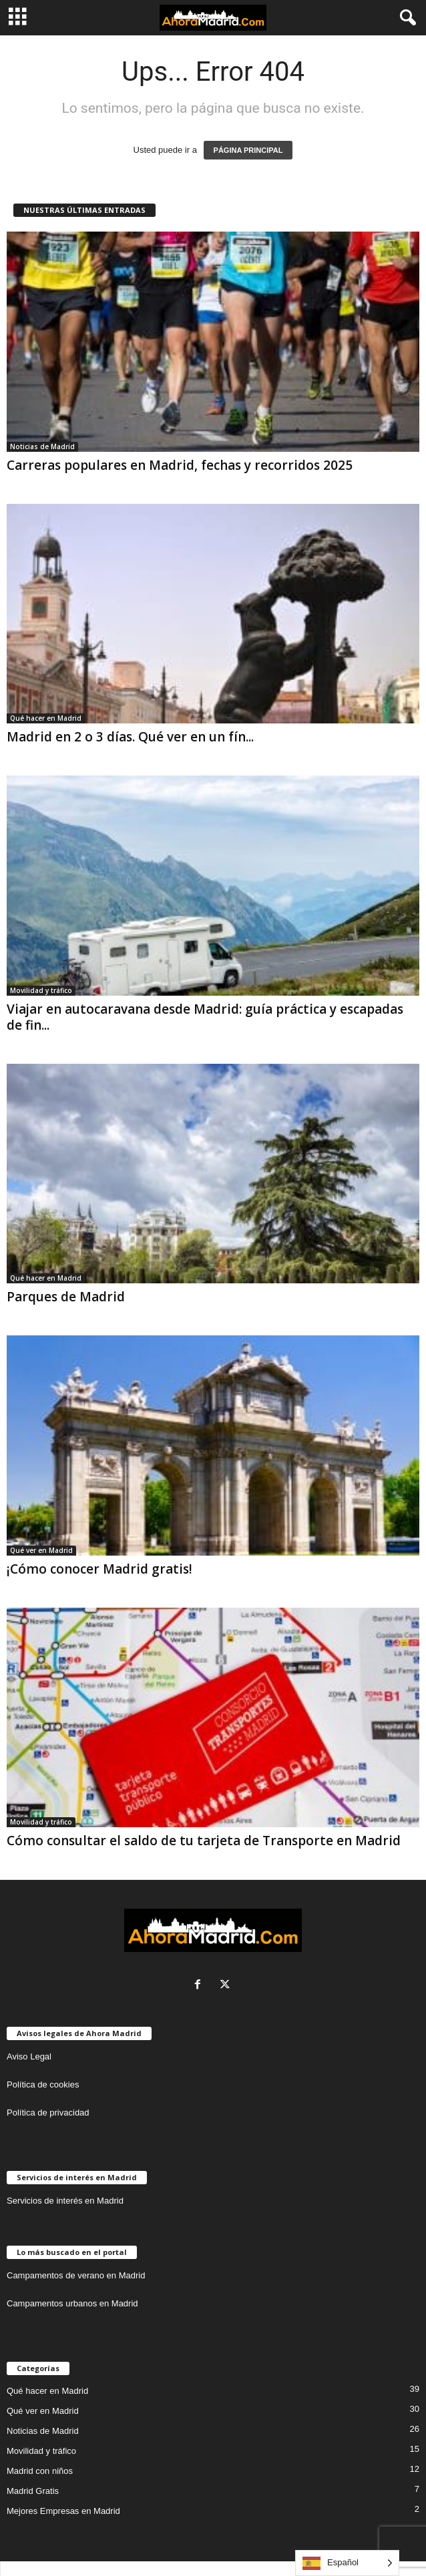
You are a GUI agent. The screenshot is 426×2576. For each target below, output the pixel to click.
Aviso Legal (29, 2056)
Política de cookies (43, 2084)
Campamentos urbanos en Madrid (72, 2303)
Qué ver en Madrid (41, 1550)
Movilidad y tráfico (41, 990)
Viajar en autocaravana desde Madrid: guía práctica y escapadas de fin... (205, 1017)
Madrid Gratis (33, 2491)
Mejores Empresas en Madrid (63, 2511)
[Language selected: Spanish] (347, 2563)
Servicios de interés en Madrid (65, 2201)
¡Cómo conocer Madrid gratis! (99, 1569)
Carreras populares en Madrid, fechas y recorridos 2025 (180, 465)
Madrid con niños (40, 2471)
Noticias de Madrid (42, 446)
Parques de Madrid (66, 1296)
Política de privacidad (48, 2113)
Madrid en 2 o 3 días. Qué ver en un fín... (130, 736)
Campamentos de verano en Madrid (76, 2275)
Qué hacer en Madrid (45, 718)
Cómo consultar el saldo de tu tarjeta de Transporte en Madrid (204, 1840)
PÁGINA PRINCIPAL (248, 150)
